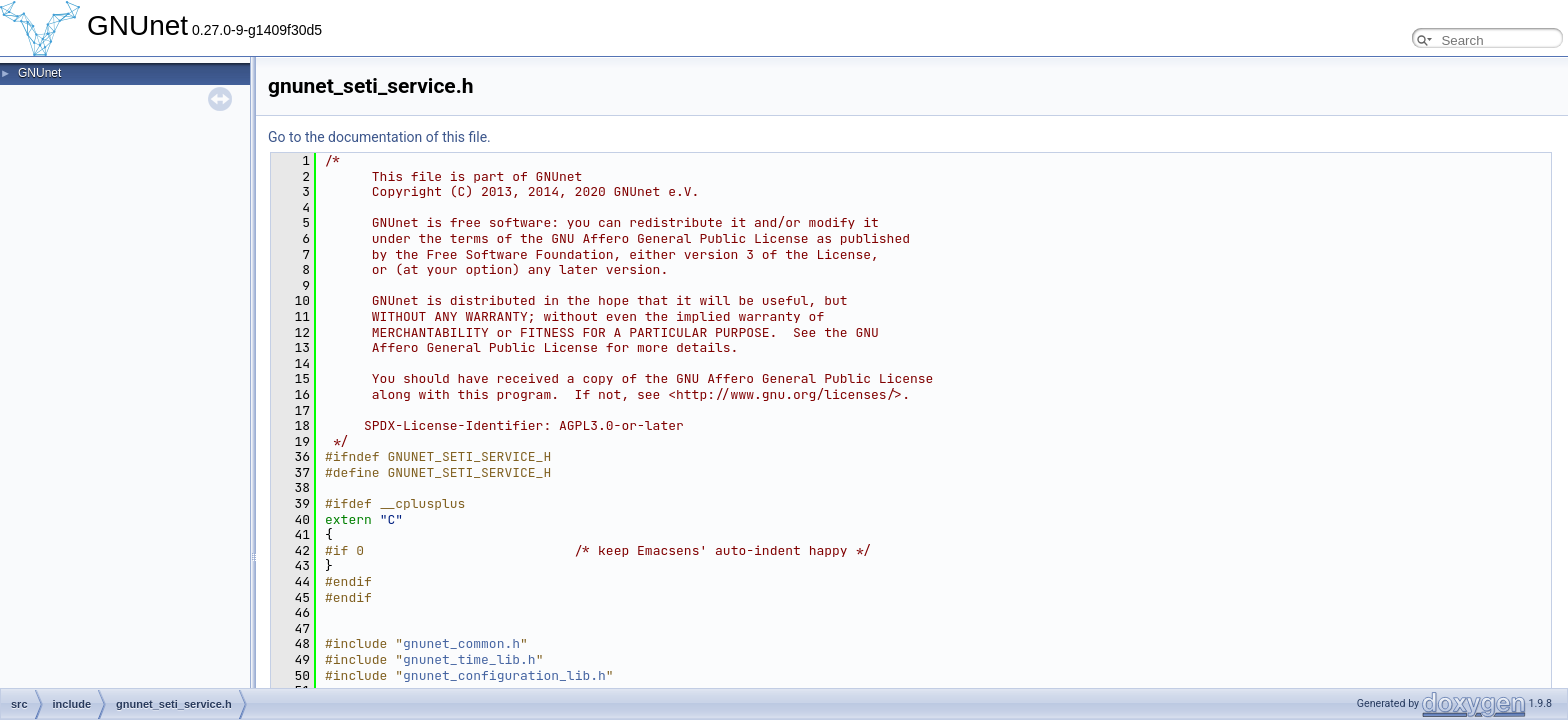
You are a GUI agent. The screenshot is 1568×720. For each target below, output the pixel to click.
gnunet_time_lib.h (469, 659)
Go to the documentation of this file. (379, 137)
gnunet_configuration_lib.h (504, 675)
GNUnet (39, 73)
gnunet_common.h (461, 643)
